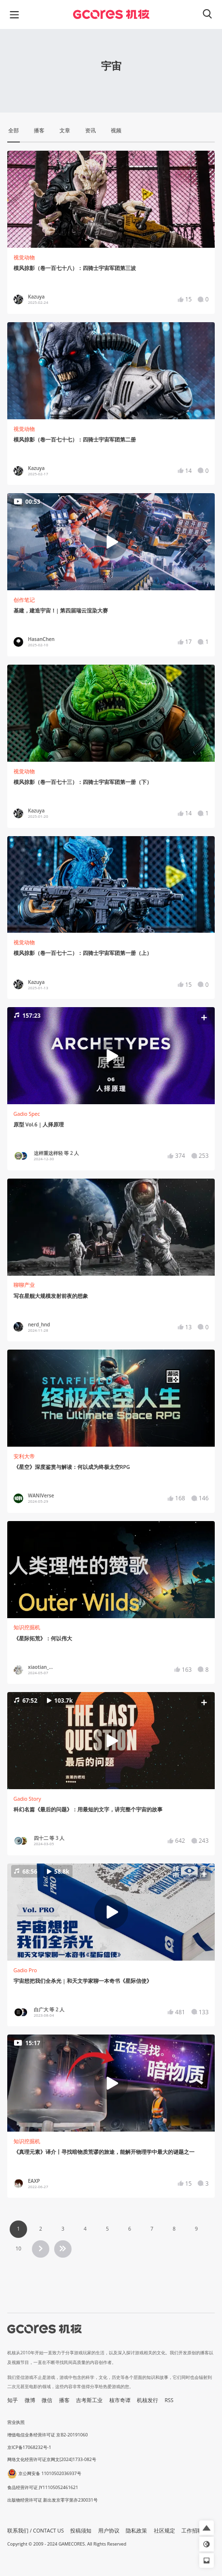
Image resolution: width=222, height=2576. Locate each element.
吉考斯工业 (89, 2400)
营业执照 (16, 2422)
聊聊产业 (24, 1284)
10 (18, 2248)
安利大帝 (24, 1456)
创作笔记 (24, 600)
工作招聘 (192, 2530)
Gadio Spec (27, 1113)
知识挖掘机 (27, 1627)
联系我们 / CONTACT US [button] (35, 2530)
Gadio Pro (25, 1970)
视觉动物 (24, 257)
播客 (64, 2400)
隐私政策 (136, 2530)
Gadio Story (27, 1798)
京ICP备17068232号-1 (29, 2447)
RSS (169, 2400)
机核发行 (147, 2400)
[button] (111, 1055)
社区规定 (164, 2530)
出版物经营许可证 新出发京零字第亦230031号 (52, 2500)
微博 (30, 2400)
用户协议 (108, 2530)
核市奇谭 (120, 2400)
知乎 (12, 2400)
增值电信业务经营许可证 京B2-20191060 (47, 2435)
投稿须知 (80, 2530)
